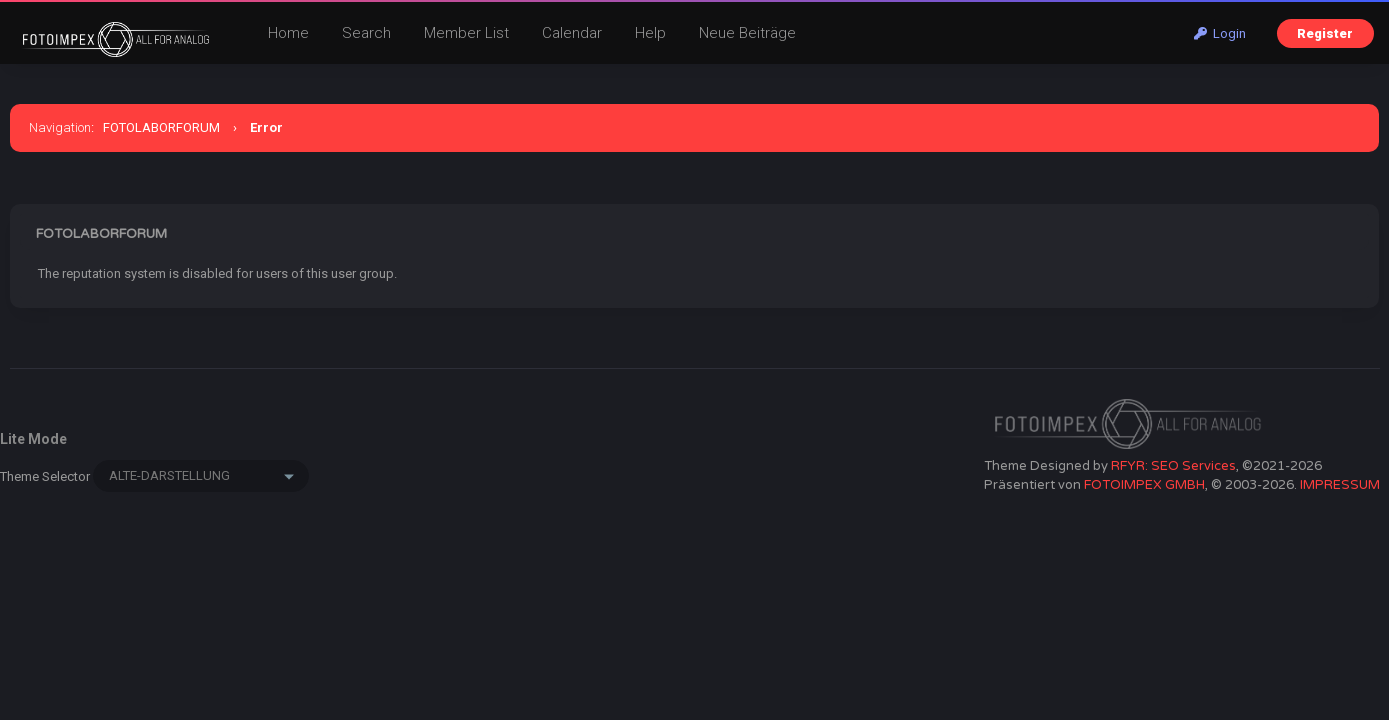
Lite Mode (33, 439)
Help (650, 33)
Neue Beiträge (747, 33)
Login (1220, 33)
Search (366, 33)
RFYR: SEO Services (1173, 466)
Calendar (572, 33)
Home (288, 33)
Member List (466, 33)
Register (1325, 33)
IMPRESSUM (1340, 485)
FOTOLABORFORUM (161, 127)
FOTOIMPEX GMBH (1144, 485)
